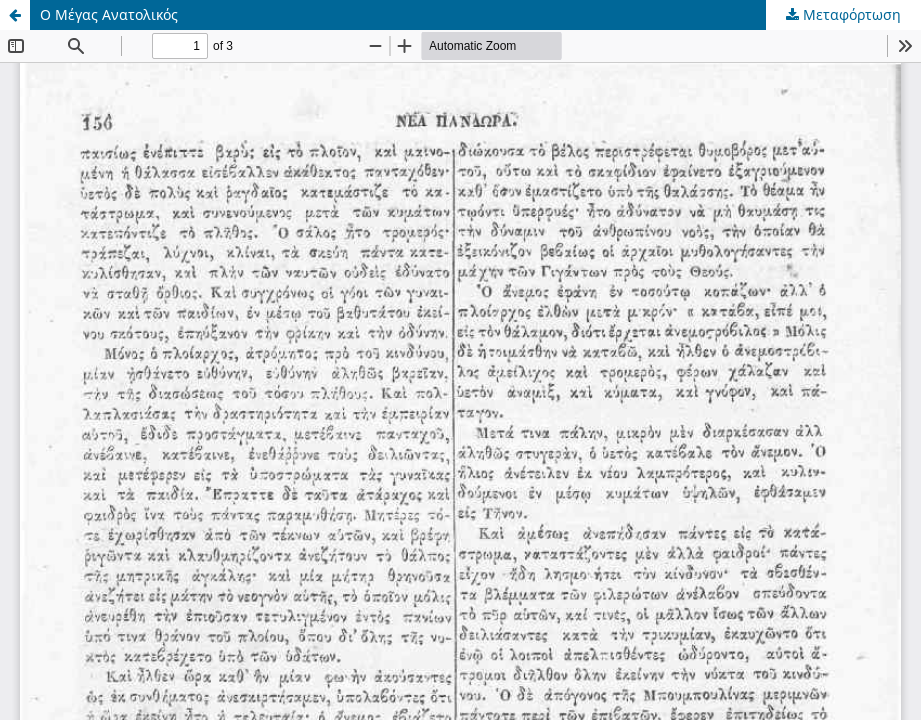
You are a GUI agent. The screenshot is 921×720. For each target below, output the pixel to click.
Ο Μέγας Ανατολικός (109, 14)
